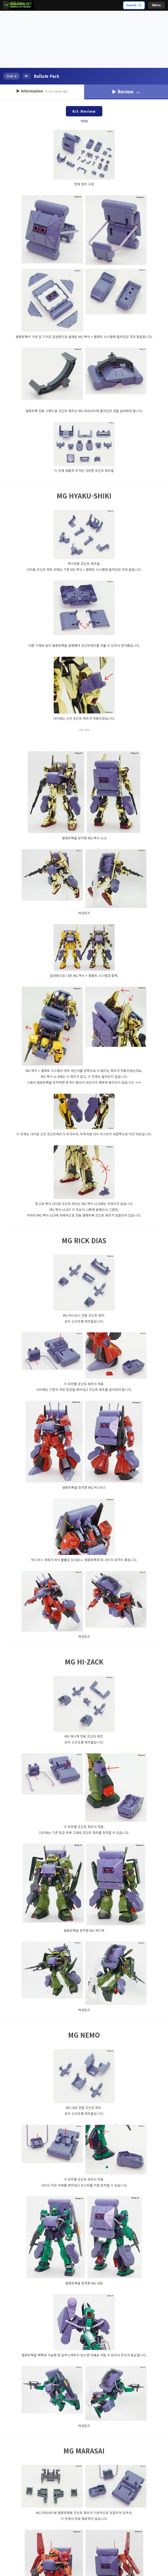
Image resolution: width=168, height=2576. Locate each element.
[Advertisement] (41, 39)
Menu (156, 5)
